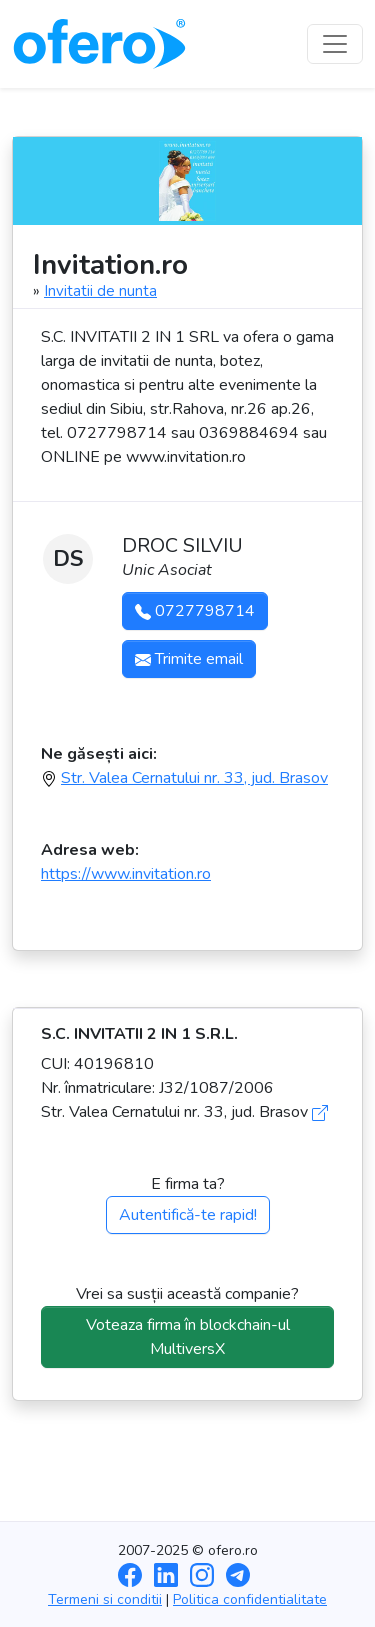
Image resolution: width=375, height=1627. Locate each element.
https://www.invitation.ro (126, 874)
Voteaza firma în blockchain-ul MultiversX (188, 1337)
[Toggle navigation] (335, 44)
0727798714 (195, 611)
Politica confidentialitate (250, 1599)
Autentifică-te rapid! (188, 1215)
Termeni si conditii (105, 1599)
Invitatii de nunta (100, 291)
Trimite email (189, 659)
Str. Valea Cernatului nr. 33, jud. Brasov (194, 778)
